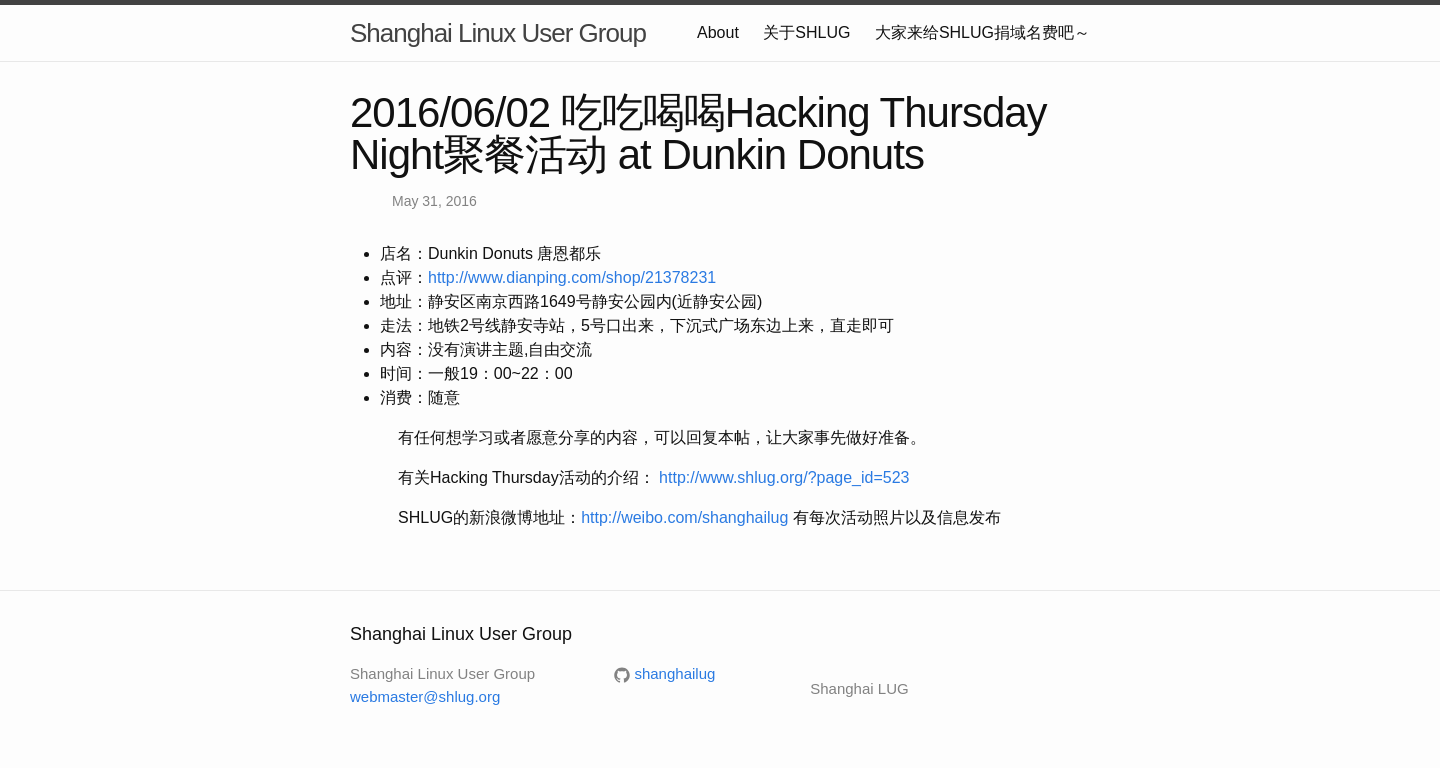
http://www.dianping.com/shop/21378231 (572, 277)
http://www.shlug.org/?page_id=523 (784, 477)
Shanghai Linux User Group (498, 33)
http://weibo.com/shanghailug (684, 517)
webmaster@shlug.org (425, 696)
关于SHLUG (806, 32)
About (718, 32)
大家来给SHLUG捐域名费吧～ (982, 32)
